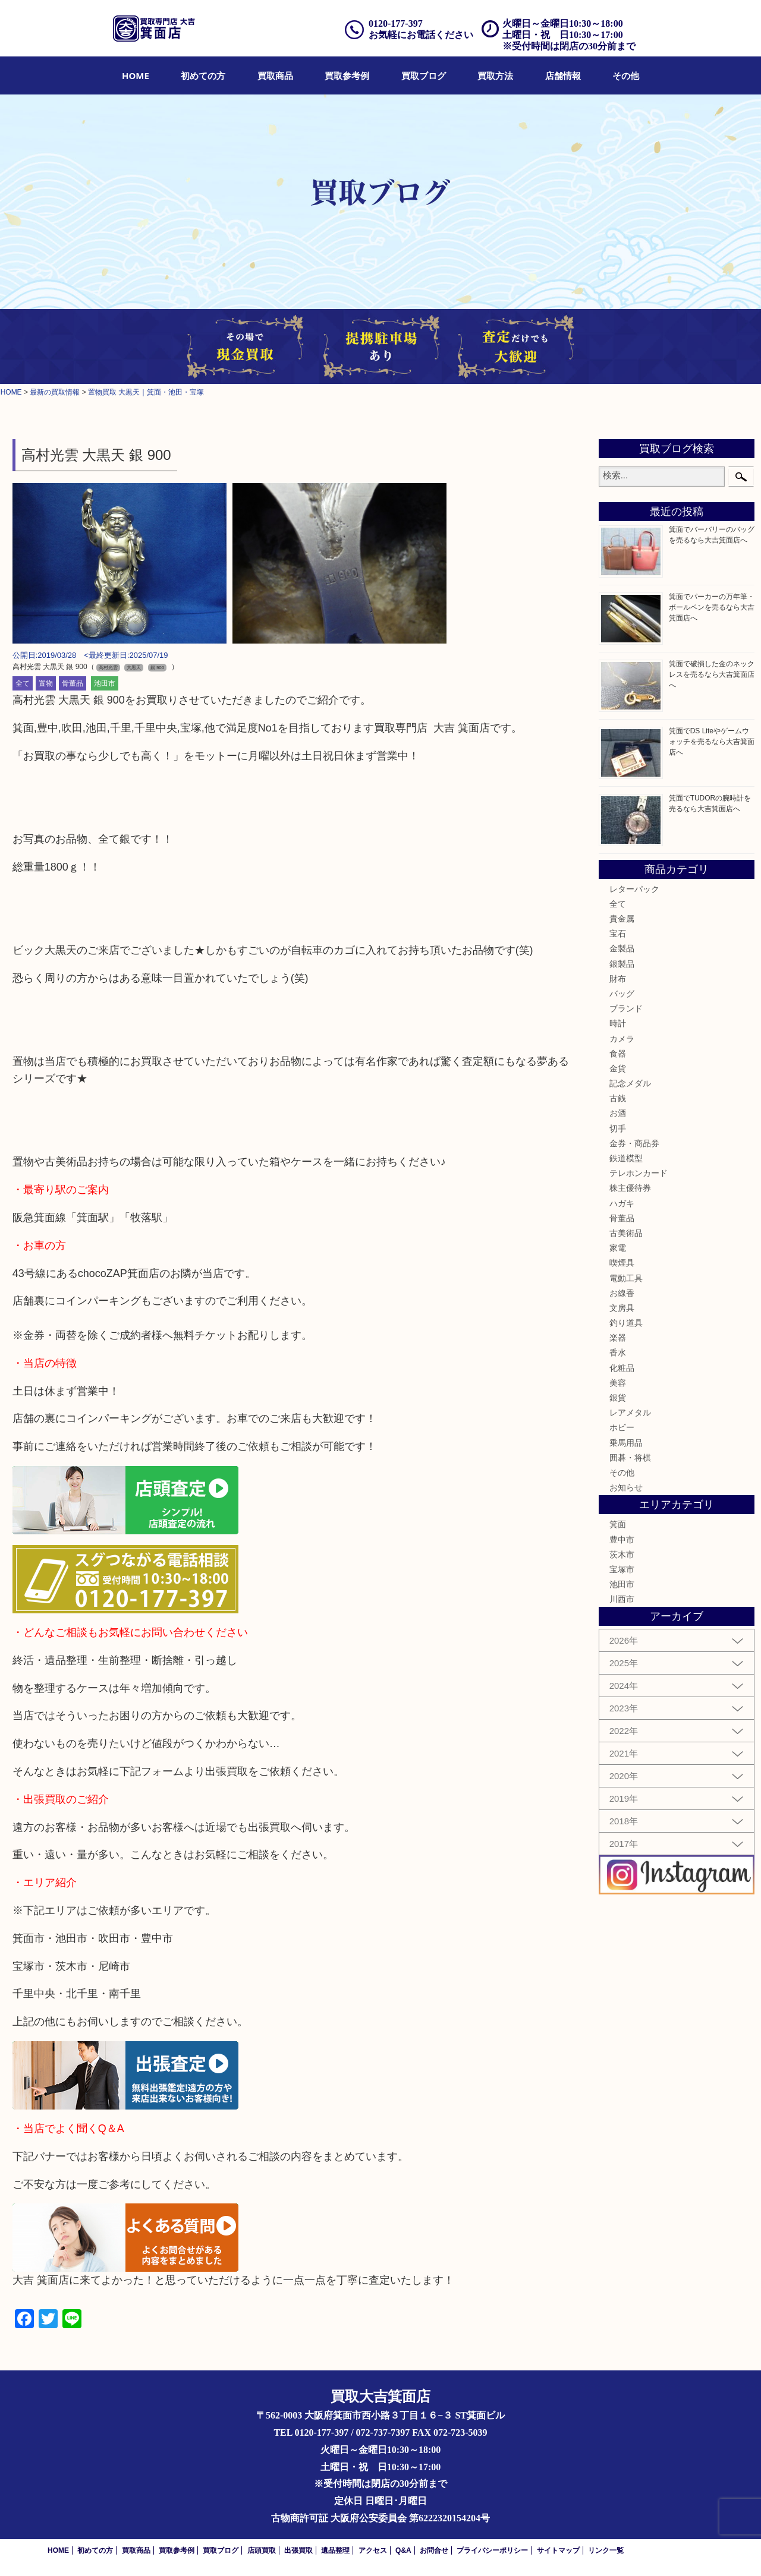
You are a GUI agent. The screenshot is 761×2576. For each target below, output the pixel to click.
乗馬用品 (626, 1443)
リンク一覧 (606, 2550)
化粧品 (621, 1368)
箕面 (617, 1524)
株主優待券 (630, 1188)
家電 (617, 1248)
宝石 (617, 933)
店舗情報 (563, 75)
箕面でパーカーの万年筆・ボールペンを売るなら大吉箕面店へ (711, 607)
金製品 (621, 948)
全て (22, 683)
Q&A (403, 2550)
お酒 (617, 1113)
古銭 (617, 1098)
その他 (625, 75)
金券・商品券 (634, 1143)
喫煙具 (621, 1262)
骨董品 (72, 683)
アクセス (373, 2550)
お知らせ (626, 1487)
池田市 (104, 683)
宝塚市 (621, 1569)
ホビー (621, 1427)
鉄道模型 (626, 1158)
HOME (135, 75)
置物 (46, 683)
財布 (617, 978)
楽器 (617, 1337)
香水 (617, 1352)
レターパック (634, 889)
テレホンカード (638, 1173)
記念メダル (630, 1083)
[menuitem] (135, 75)
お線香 (621, 1293)
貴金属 (621, 918)
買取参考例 (347, 75)
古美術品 (626, 1233)
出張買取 (298, 2550)
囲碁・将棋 (630, 1457)
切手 (617, 1128)
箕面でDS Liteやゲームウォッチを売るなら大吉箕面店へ (711, 741)
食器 (617, 1053)
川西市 (621, 1599)
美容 (617, 1383)
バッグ (621, 993)
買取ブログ (423, 75)
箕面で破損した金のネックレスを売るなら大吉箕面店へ (711, 674)
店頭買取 (261, 2550)
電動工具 (626, 1278)
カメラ (621, 1038)
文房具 (621, 1308)
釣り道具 (626, 1323)
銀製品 (621, 964)
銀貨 (617, 1397)
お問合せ (434, 2550)
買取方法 (495, 75)
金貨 (617, 1068)
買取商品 (275, 75)
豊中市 (621, 1539)
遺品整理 (335, 2550)
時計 (617, 1023)
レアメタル (630, 1412)
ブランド (626, 1008)
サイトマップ (558, 2550)
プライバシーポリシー (492, 2550)
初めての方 (203, 75)
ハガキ (621, 1203)
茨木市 (621, 1554)
